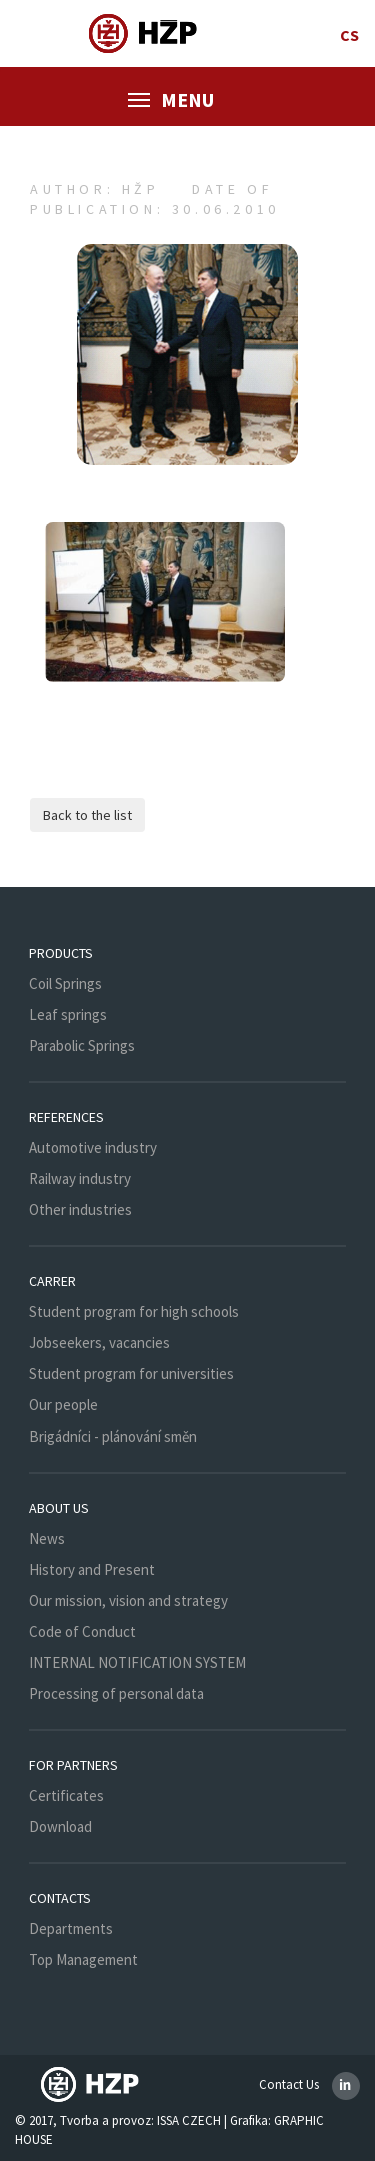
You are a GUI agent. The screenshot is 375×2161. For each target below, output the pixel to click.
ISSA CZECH (189, 2120)
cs (350, 35)
